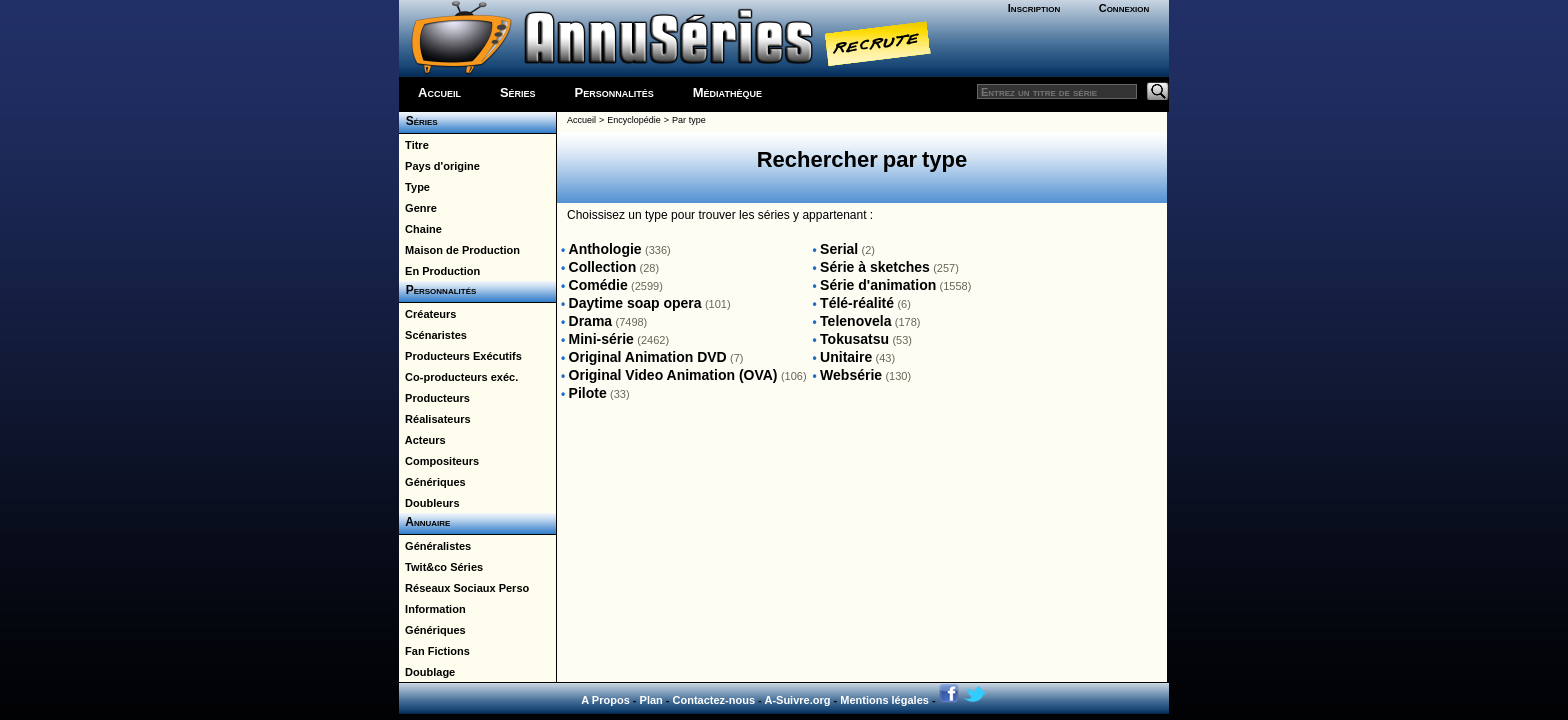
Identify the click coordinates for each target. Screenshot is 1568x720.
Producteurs (434, 398)
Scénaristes (433, 335)
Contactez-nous (714, 700)
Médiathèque (727, 92)
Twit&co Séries (441, 567)
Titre (414, 145)
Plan (651, 700)
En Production (439, 271)
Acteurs (422, 440)
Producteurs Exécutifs (460, 356)
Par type (689, 120)
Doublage (427, 672)
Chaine (420, 229)
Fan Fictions (434, 651)
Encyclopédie (634, 120)
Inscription (1034, 8)
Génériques (432, 482)
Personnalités (614, 92)
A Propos (605, 700)
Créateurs (427, 314)
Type (414, 187)
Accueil (439, 92)
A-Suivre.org (797, 700)
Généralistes (435, 546)
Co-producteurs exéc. (458, 377)
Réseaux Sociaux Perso (464, 588)
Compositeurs (439, 461)
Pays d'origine (439, 166)
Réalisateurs (435, 419)
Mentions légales (884, 700)
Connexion (1124, 8)
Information (432, 609)
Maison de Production (459, 250)
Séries (518, 92)
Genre (418, 208)
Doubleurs (429, 503)
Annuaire (424, 522)
